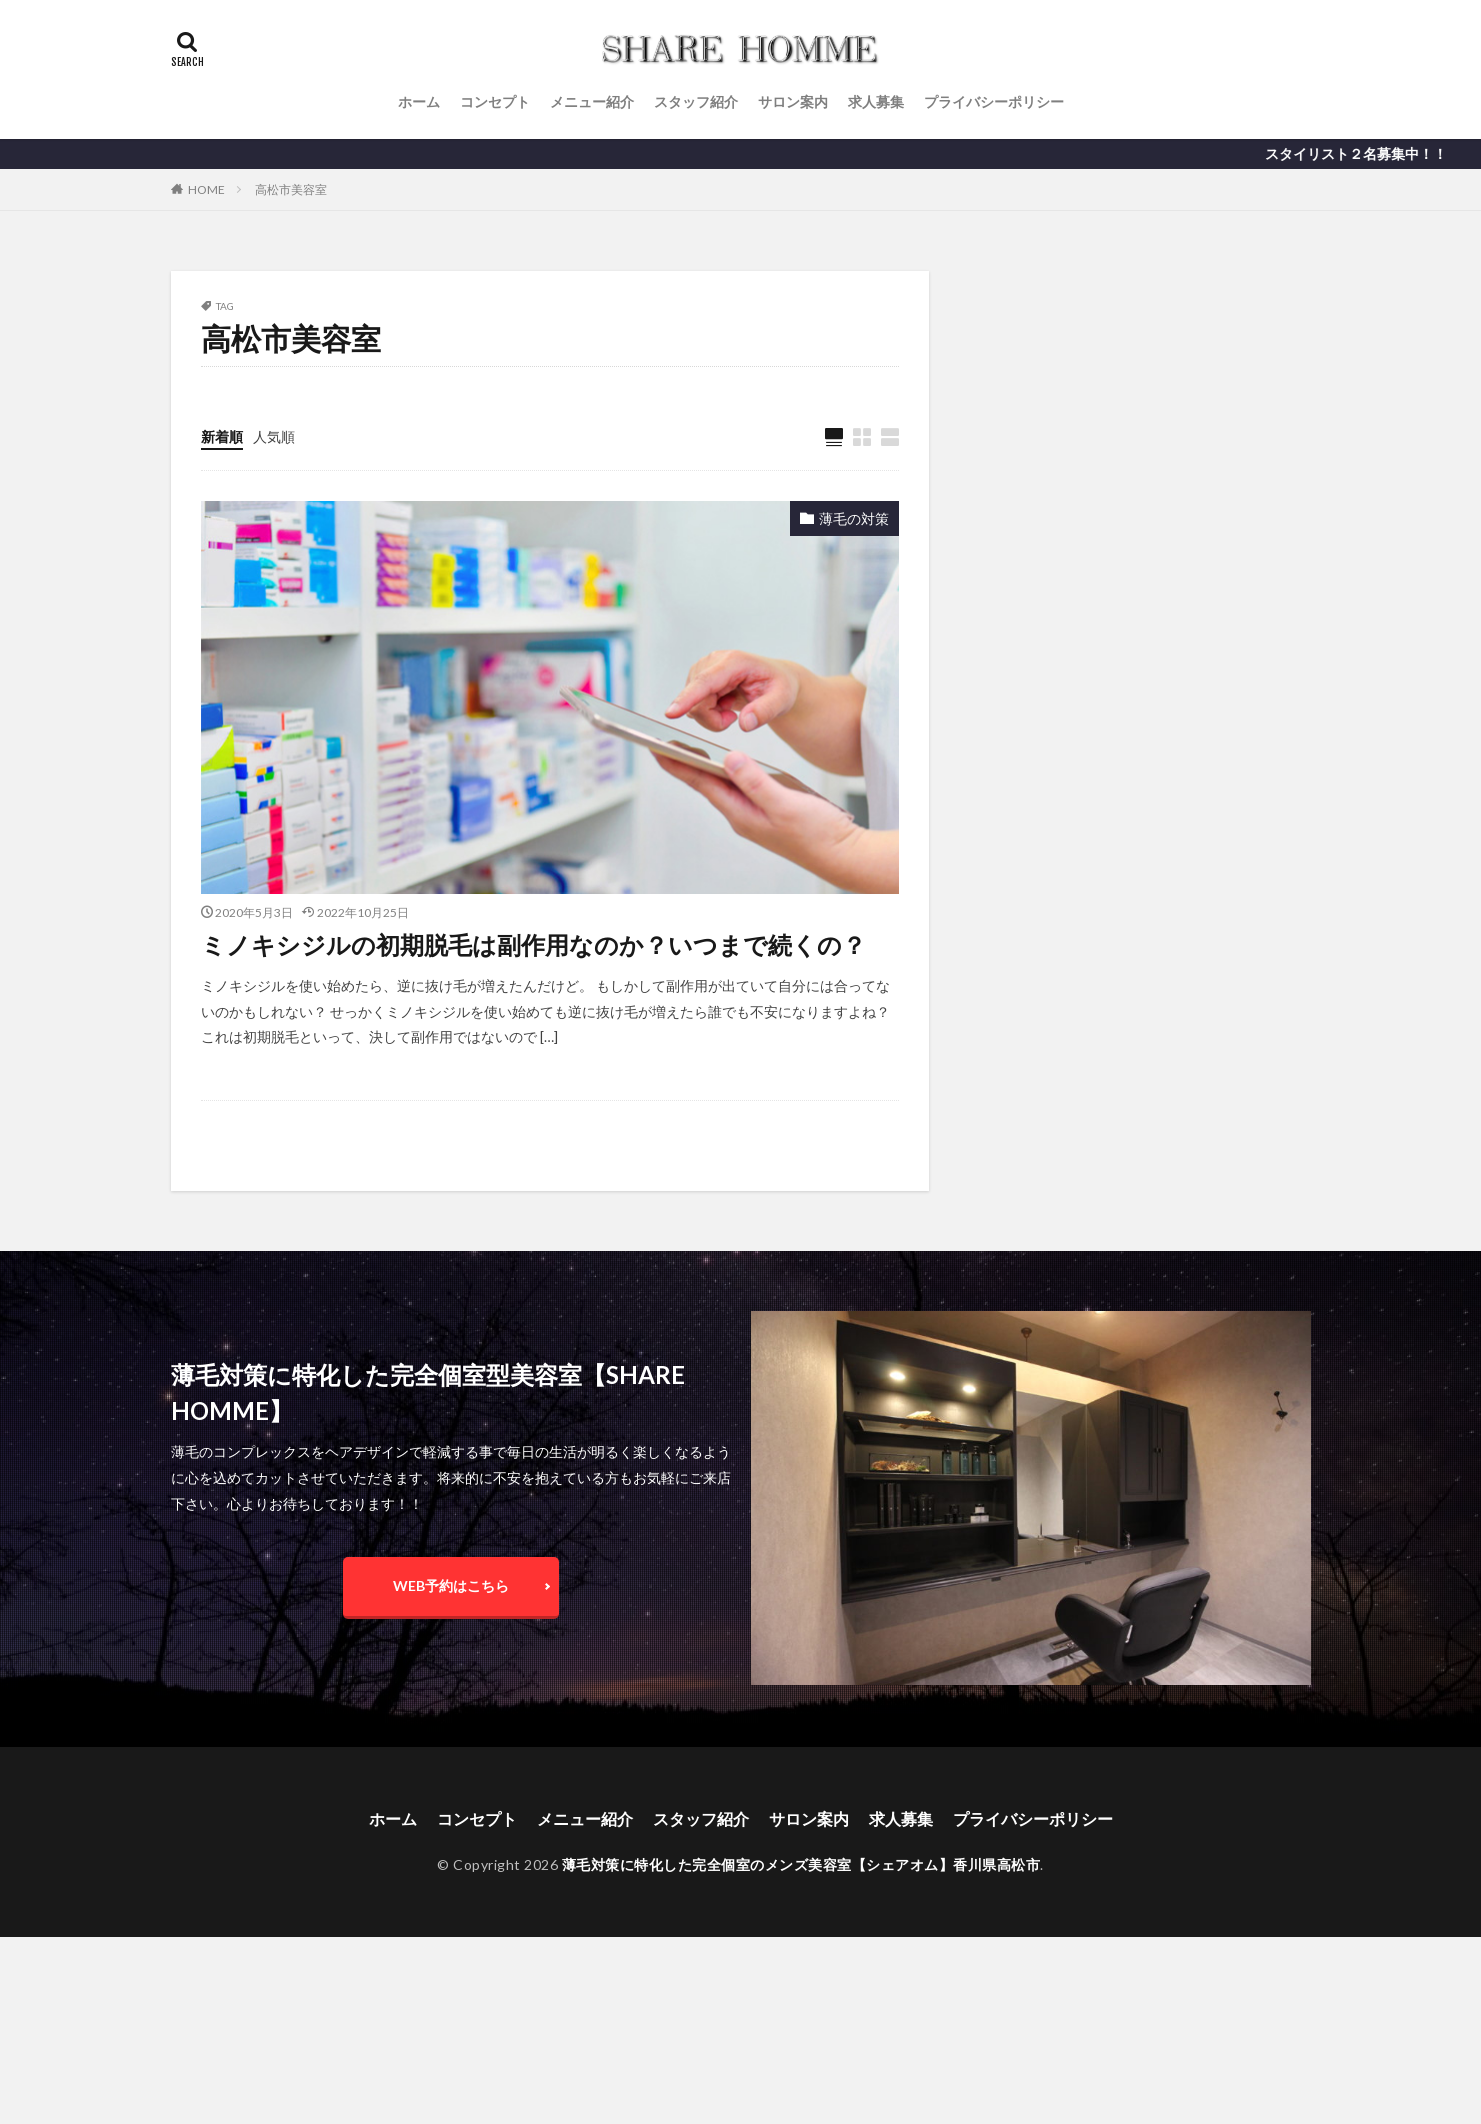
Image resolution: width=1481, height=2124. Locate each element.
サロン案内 (793, 101)
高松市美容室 (291, 189)
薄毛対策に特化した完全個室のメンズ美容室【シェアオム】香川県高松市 (801, 1864)
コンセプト (495, 101)
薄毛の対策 (854, 518)
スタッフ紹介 (696, 101)
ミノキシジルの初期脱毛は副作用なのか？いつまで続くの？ (533, 944)
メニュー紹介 (592, 101)
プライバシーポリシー (994, 101)
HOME (206, 189)
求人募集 (876, 101)
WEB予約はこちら (451, 1585)
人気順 (274, 436)
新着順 (222, 436)
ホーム (419, 101)
